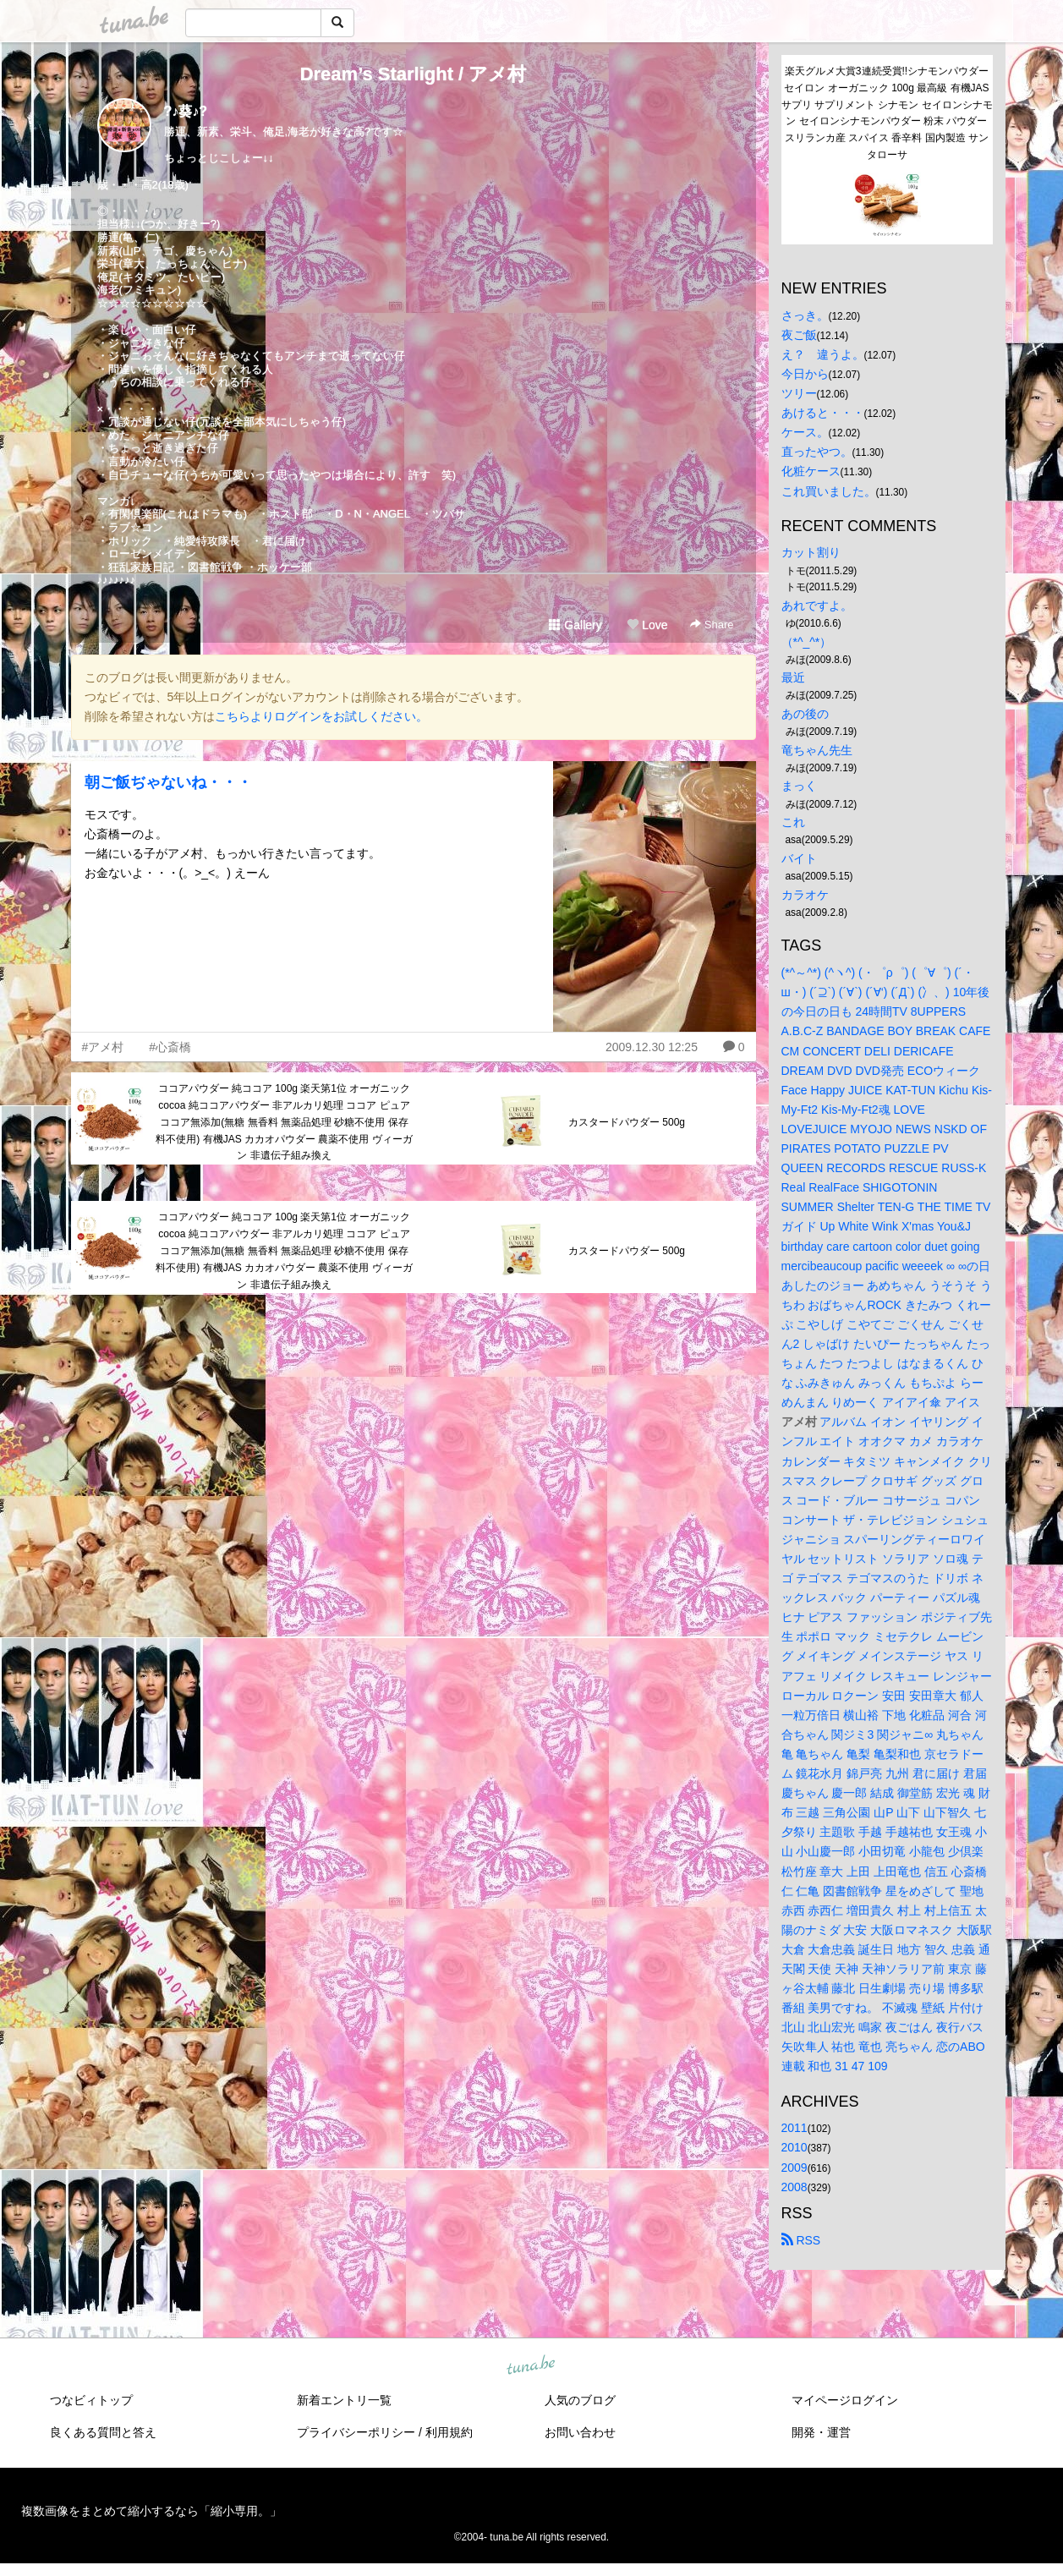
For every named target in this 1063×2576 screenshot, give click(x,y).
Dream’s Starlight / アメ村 (413, 74)
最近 (793, 677)
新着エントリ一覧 (344, 2400)
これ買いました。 (828, 491)
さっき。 (805, 315)
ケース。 (805, 432)
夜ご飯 (799, 335)
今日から (805, 374)
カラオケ (805, 895)
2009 (794, 2167)
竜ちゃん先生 (816, 750)
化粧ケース (811, 471)
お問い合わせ (580, 2432)
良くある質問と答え (103, 2432)
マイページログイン (845, 2400)
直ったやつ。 (816, 451)
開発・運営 (821, 2432)
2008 (794, 2187)
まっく (799, 785)
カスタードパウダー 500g (626, 1122)
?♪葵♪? (186, 111)
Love (647, 625)
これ (793, 822)
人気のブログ (580, 2400)
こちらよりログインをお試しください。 (321, 716)
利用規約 (449, 2432)
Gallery (575, 625)
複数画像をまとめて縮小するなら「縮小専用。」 (151, 2511)
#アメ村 (103, 1047)
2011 (794, 2128)
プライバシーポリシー (356, 2432)
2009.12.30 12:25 (651, 1047)
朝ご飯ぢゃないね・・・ (168, 782)
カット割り (811, 552)
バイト (799, 858)
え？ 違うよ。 (822, 354)
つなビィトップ (91, 2400)
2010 (794, 2147)
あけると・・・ (822, 412)
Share (711, 624)
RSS (801, 2240)
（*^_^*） (806, 642)
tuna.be (531, 2365)
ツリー (799, 393)
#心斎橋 (170, 1047)
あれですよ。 (816, 605)
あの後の (805, 714)
